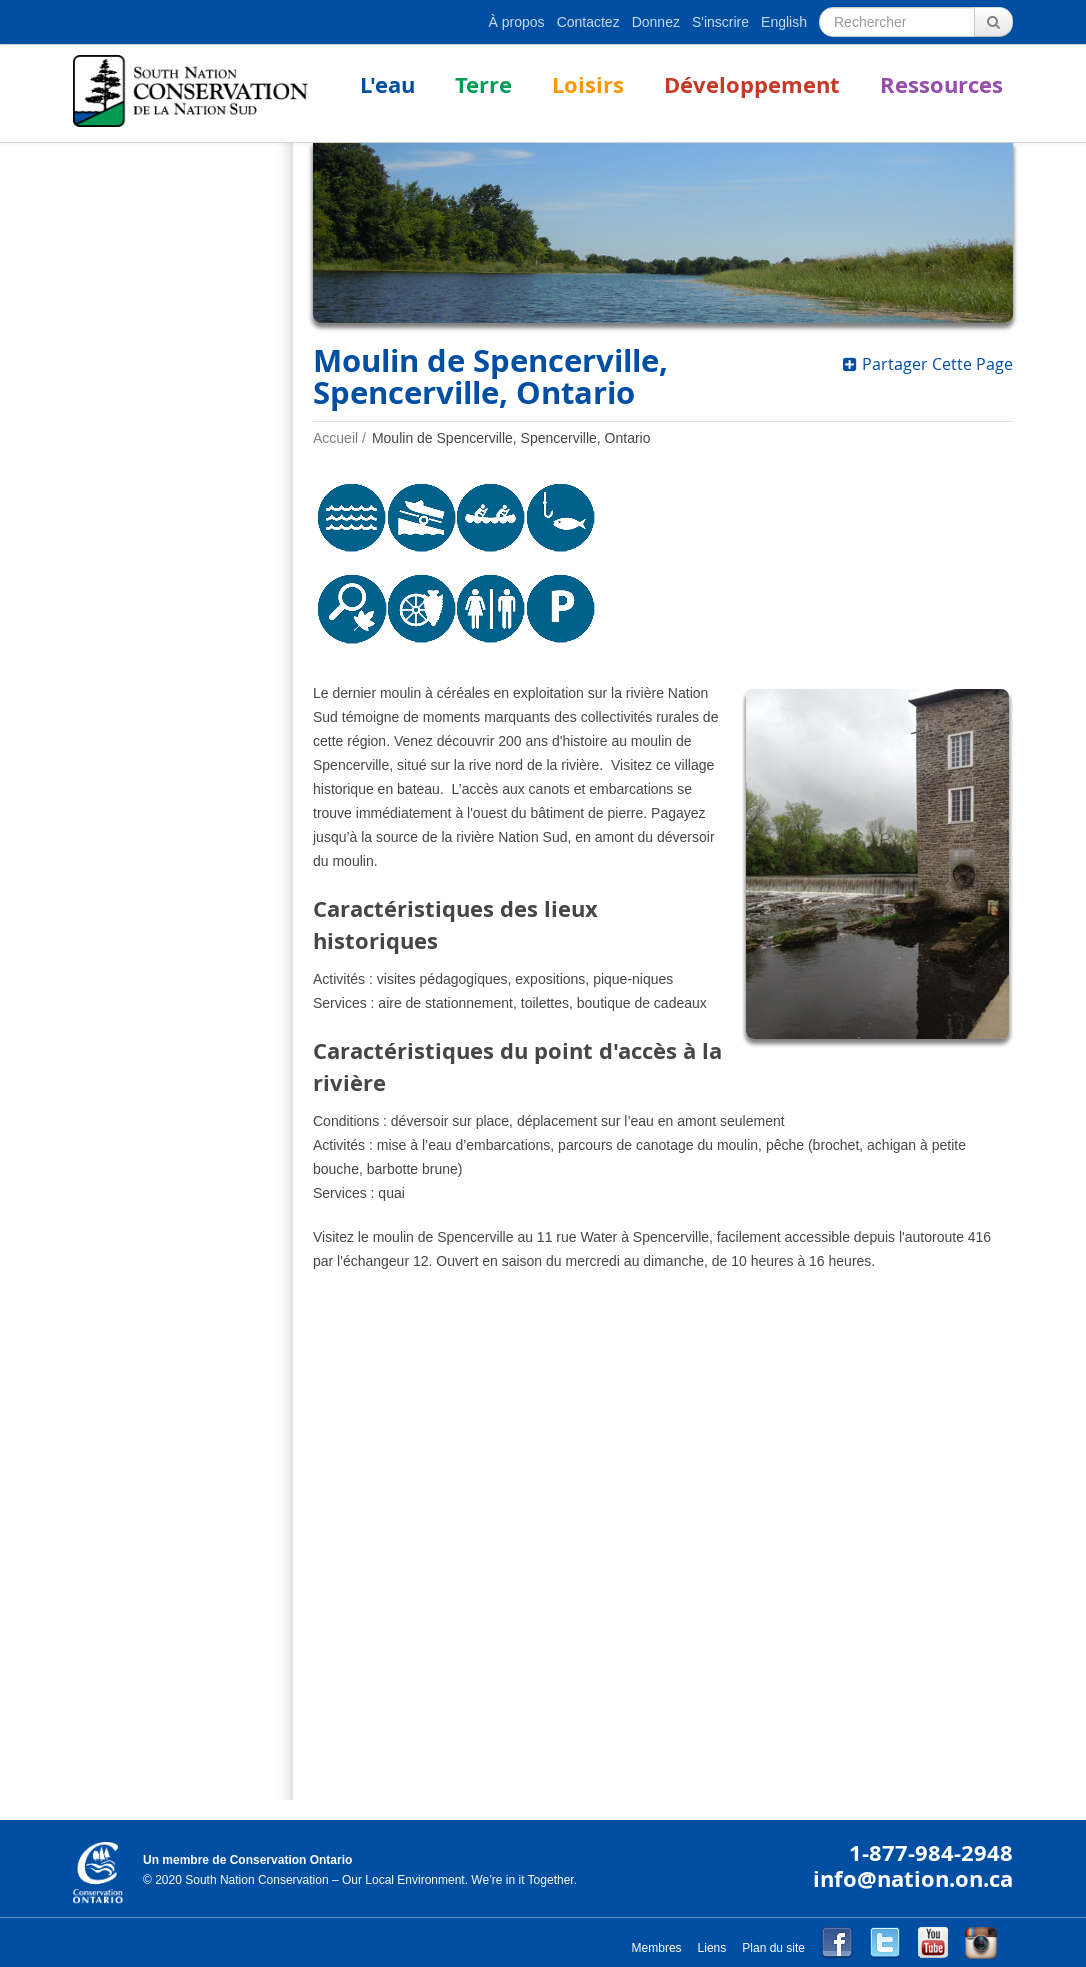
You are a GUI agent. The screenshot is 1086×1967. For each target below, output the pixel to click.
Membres (657, 1948)
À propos (517, 22)
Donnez (656, 22)
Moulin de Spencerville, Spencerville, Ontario (511, 438)
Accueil (335, 438)
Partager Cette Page (928, 364)
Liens (712, 1948)
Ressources (941, 84)
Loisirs (588, 84)
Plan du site (773, 1948)
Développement (752, 84)
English (784, 22)
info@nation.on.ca (913, 1878)
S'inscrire (720, 22)
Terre (483, 84)
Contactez (588, 22)
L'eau (387, 84)
